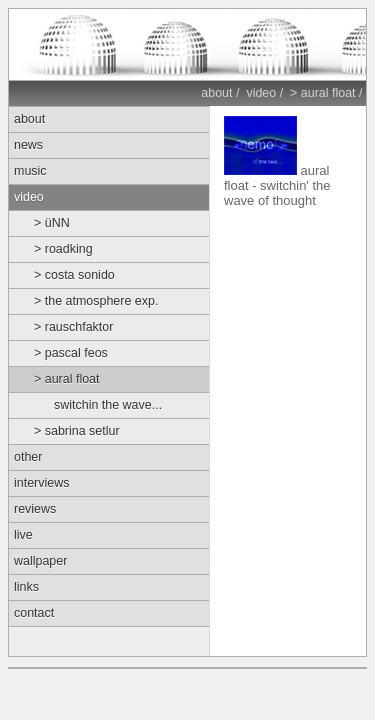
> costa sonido (74, 275)
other (28, 457)
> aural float (323, 93)
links (26, 587)
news (28, 145)
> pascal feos (71, 353)
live (23, 535)
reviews (35, 509)
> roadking (63, 249)
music (30, 171)
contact (34, 613)
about (216, 93)
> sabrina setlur (77, 431)
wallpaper (40, 561)
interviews (41, 483)
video (261, 93)
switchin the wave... (108, 405)
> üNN (52, 223)
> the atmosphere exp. (96, 301)
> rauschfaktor (73, 327)
